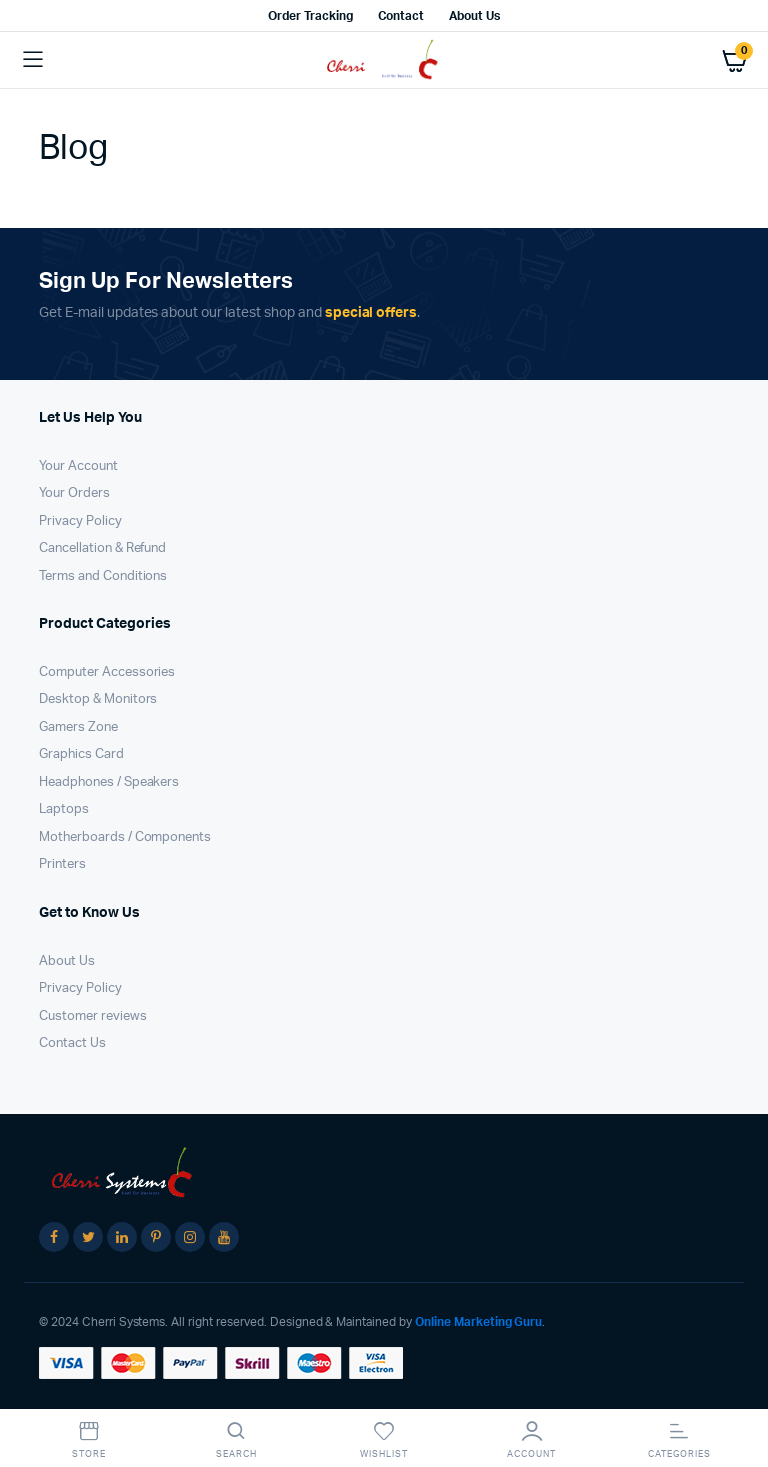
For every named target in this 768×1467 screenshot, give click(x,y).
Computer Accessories (107, 672)
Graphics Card (81, 754)
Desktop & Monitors (98, 699)
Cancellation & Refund (102, 548)
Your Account (78, 466)
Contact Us (72, 1043)
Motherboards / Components (125, 837)
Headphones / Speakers (109, 782)
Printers (62, 864)
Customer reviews (93, 1016)
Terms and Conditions (103, 576)
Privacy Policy (80, 521)
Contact (401, 16)
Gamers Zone (78, 727)
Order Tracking (310, 16)
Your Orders (74, 493)
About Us (474, 16)
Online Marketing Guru (478, 1322)
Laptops (64, 809)
